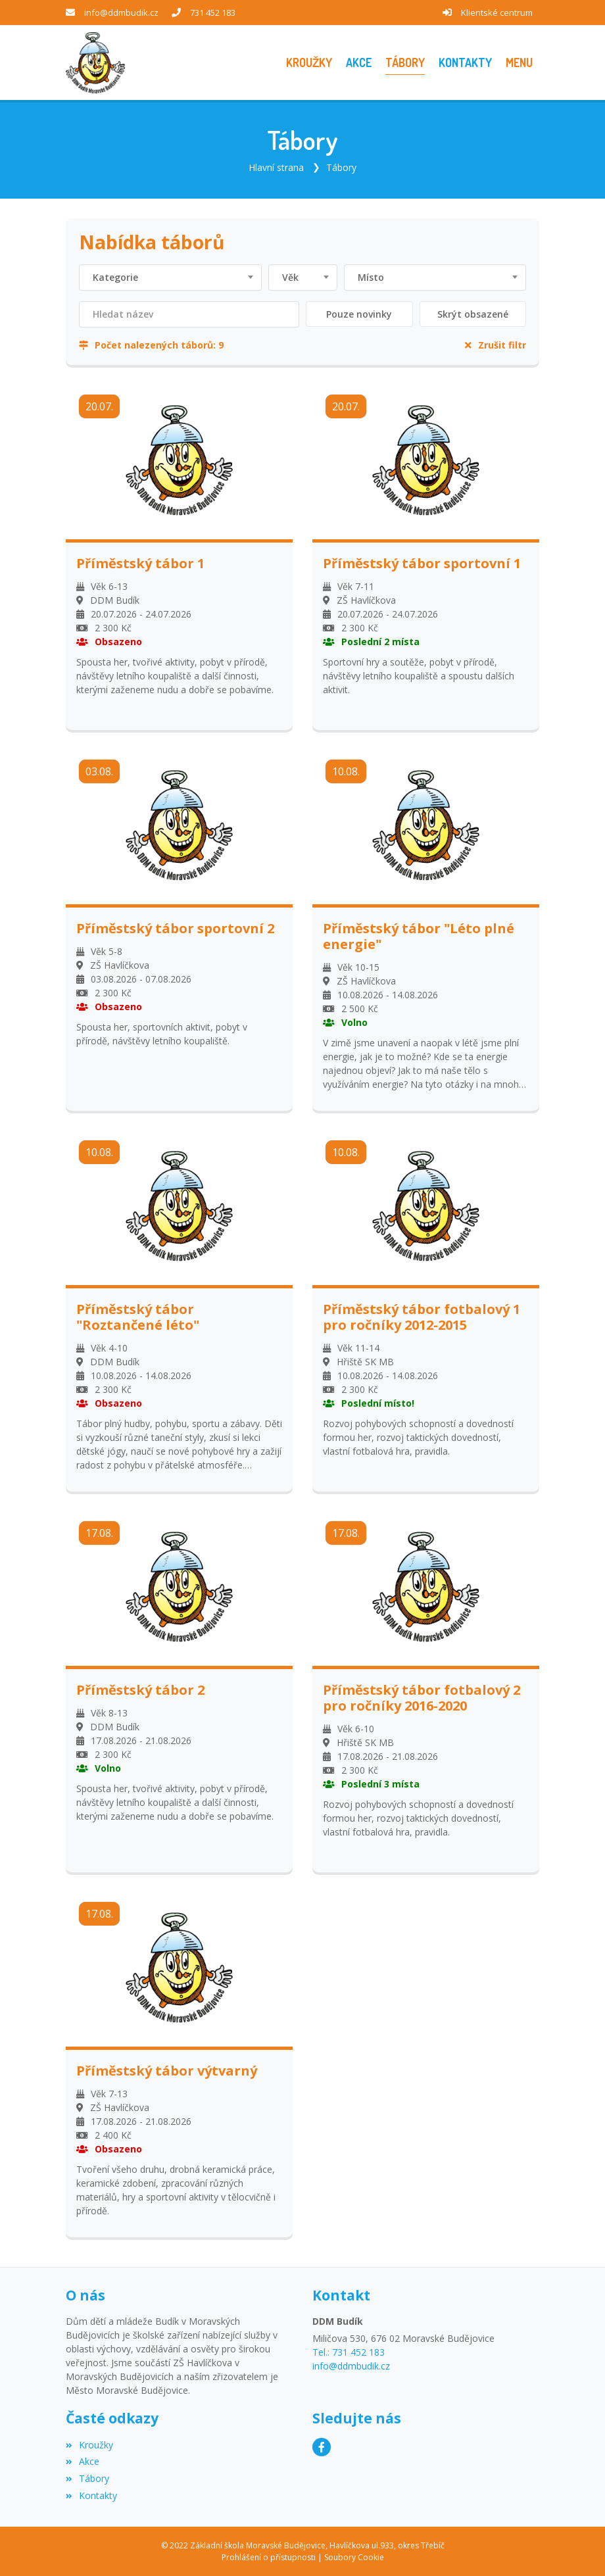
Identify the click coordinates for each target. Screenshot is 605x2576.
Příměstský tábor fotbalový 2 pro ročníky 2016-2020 (421, 1698)
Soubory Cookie (354, 2556)
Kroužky (89, 2444)
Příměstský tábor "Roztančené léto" (137, 1316)
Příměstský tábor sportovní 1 (422, 563)
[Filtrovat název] (189, 314)
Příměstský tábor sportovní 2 (175, 928)
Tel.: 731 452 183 (348, 2352)
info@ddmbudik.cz (121, 12)
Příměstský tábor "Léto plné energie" (418, 936)
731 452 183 (212, 12)
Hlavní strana (276, 167)
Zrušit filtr (495, 344)
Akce (82, 2461)
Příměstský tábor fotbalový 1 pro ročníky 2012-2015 (421, 1316)
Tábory (341, 167)
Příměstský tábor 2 (140, 1690)
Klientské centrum (497, 12)
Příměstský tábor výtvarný (166, 2071)
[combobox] (170, 277)
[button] (518, 63)
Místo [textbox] (371, 276)
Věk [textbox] (290, 276)
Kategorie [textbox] (115, 276)
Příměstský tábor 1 (140, 563)
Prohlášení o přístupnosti (269, 2556)
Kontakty (91, 2495)
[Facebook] (321, 2446)
